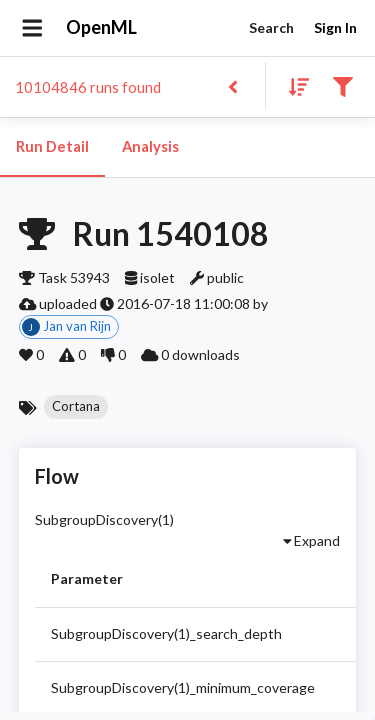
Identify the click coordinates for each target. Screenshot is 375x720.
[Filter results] (342, 85)
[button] (76, 407)
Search (271, 28)
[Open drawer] (32, 28)
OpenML (102, 28)
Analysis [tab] (150, 147)
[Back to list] (232, 85)
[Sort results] (293, 85)
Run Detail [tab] (52, 147)
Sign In (335, 28)
